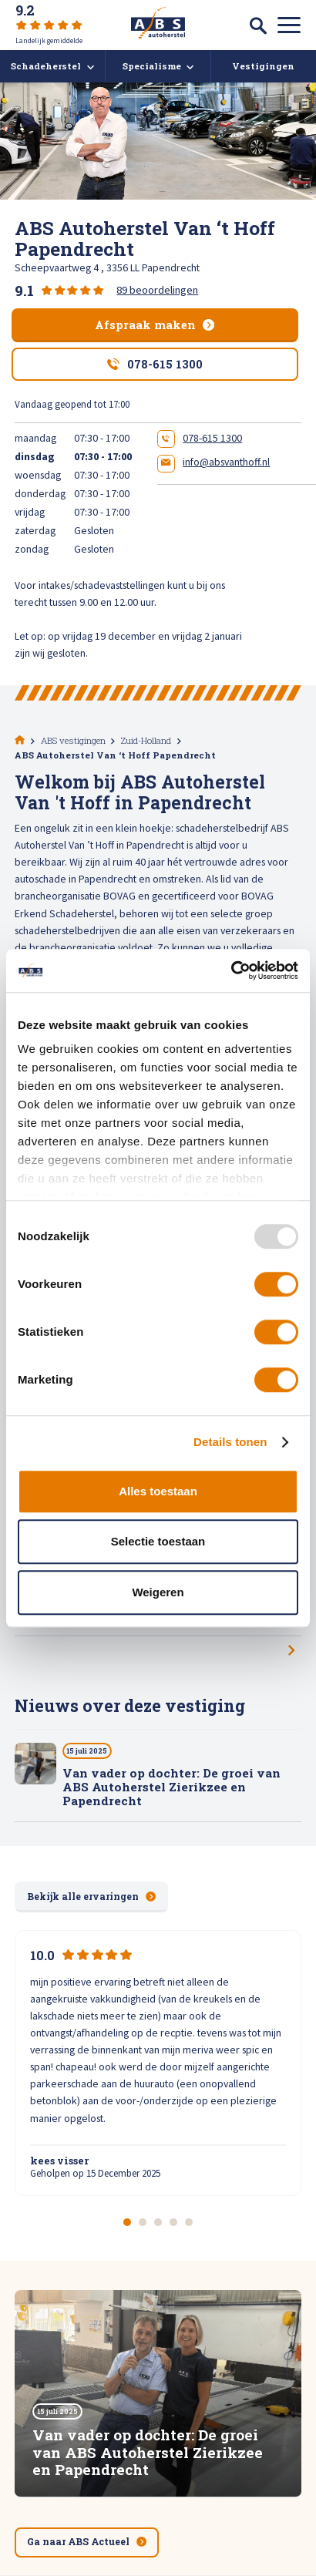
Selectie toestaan (158, 1541)
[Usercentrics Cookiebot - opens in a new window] (230, 970)
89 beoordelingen (157, 290)
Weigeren (157, 1592)
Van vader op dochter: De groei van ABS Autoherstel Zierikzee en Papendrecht (171, 1786)
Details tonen (230, 1441)
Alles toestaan (158, 1491)
